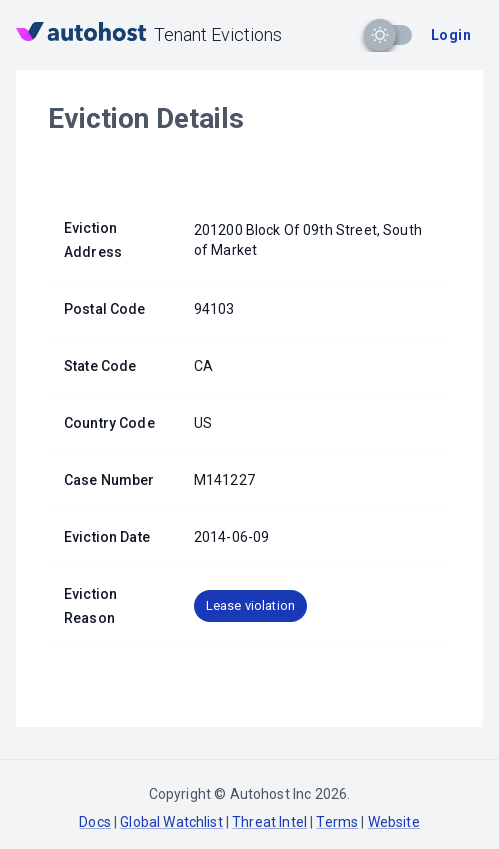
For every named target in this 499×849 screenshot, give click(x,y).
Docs (95, 822)
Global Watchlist (171, 822)
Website (394, 822)
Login (451, 35)
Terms (337, 822)
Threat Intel (269, 822)
